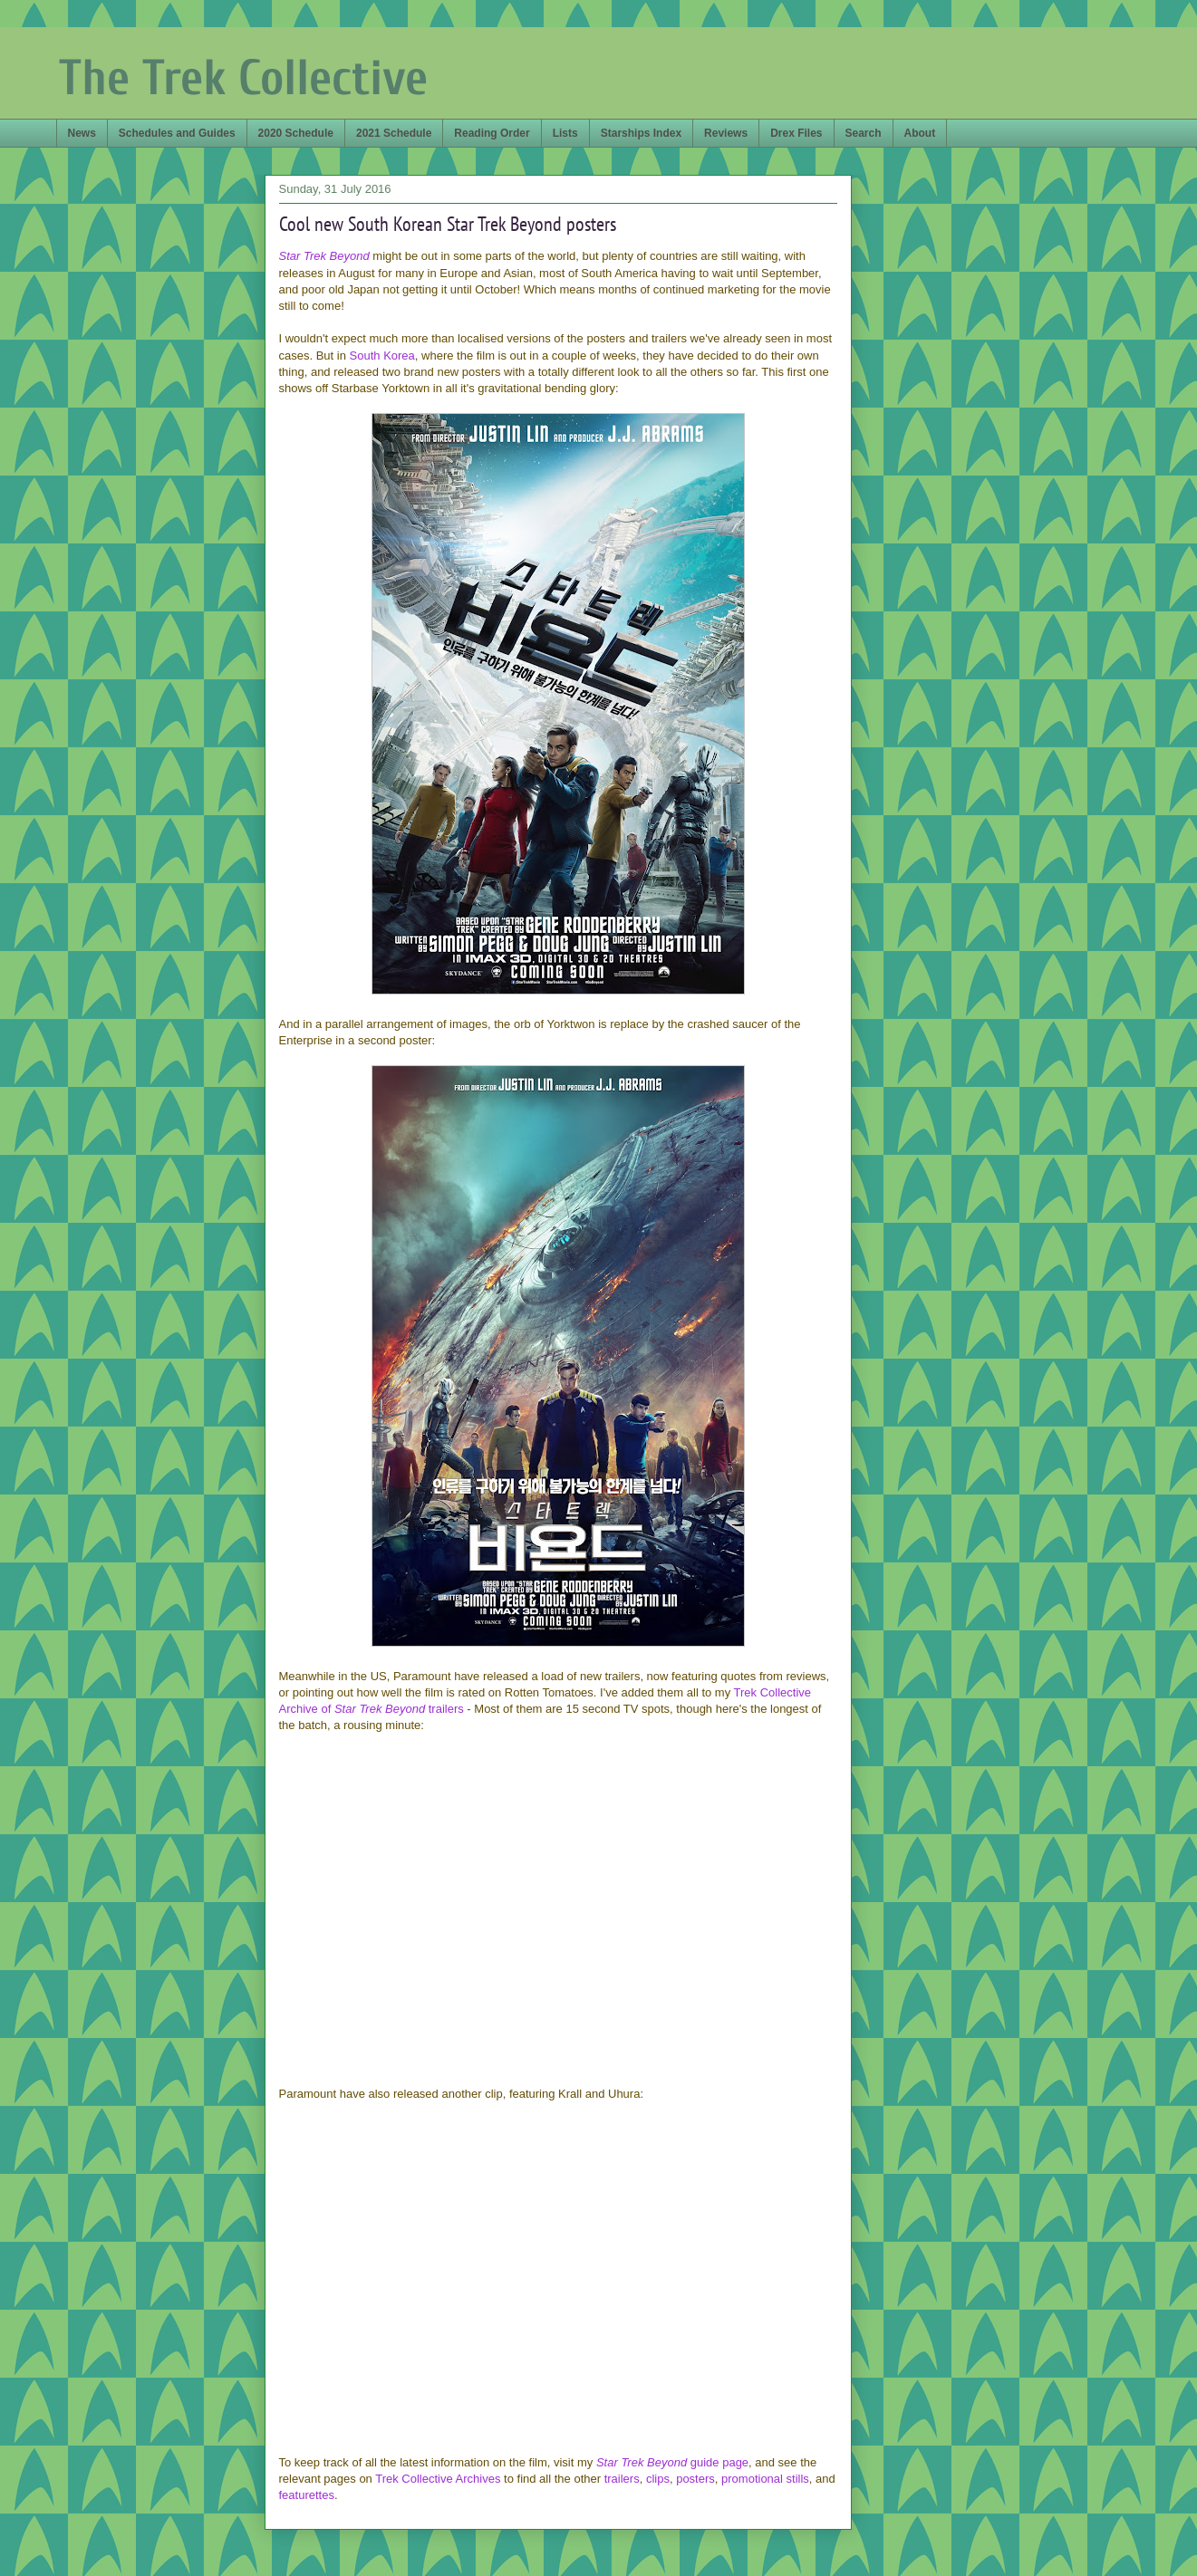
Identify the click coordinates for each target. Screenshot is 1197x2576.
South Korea (382, 355)
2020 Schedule (295, 133)
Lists (565, 133)
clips (658, 2478)
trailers (622, 2478)
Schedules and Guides (177, 133)
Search (863, 133)
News (82, 133)
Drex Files (796, 133)
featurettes (306, 2495)
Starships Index (641, 133)
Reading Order (491, 133)
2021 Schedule (393, 133)
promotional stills (765, 2478)
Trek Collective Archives (437, 2478)
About (920, 133)
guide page (672, 2462)
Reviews (726, 133)
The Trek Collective (243, 78)
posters (695, 2478)
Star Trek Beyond (324, 256)
